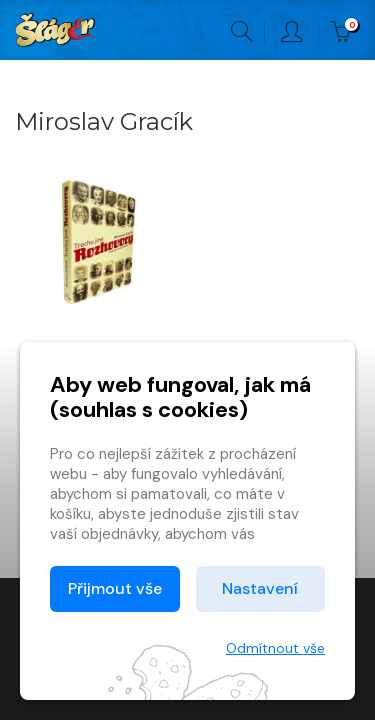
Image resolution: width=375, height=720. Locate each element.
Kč (345, 32)
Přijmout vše (115, 588)
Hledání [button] (242, 32)
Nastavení (260, 588)
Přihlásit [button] (292, 32)
